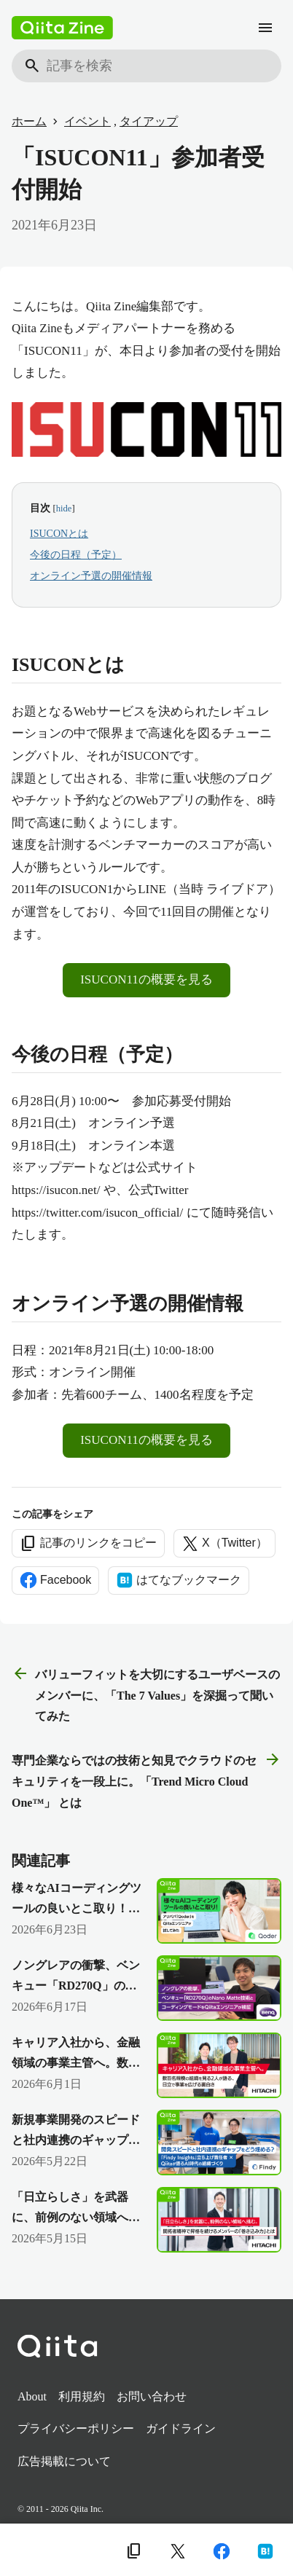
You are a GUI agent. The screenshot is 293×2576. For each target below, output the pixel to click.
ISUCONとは (59, 533)
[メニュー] (265, 28)
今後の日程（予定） (76, 554)
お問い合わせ (152, 2396)
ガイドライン (181, 2428)
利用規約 (81, 2396)
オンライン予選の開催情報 (91, 575)
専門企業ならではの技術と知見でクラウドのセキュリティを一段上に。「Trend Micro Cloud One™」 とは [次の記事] (146, 1780)
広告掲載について (64, 2461)
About (32, 2396)
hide (64, 508)
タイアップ (149, 121)
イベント (87, 121)
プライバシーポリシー (75, 2428)
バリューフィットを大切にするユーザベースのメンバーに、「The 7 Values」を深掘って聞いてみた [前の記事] (146, 1694)
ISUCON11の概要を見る (146, 979)
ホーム (29, 121)
